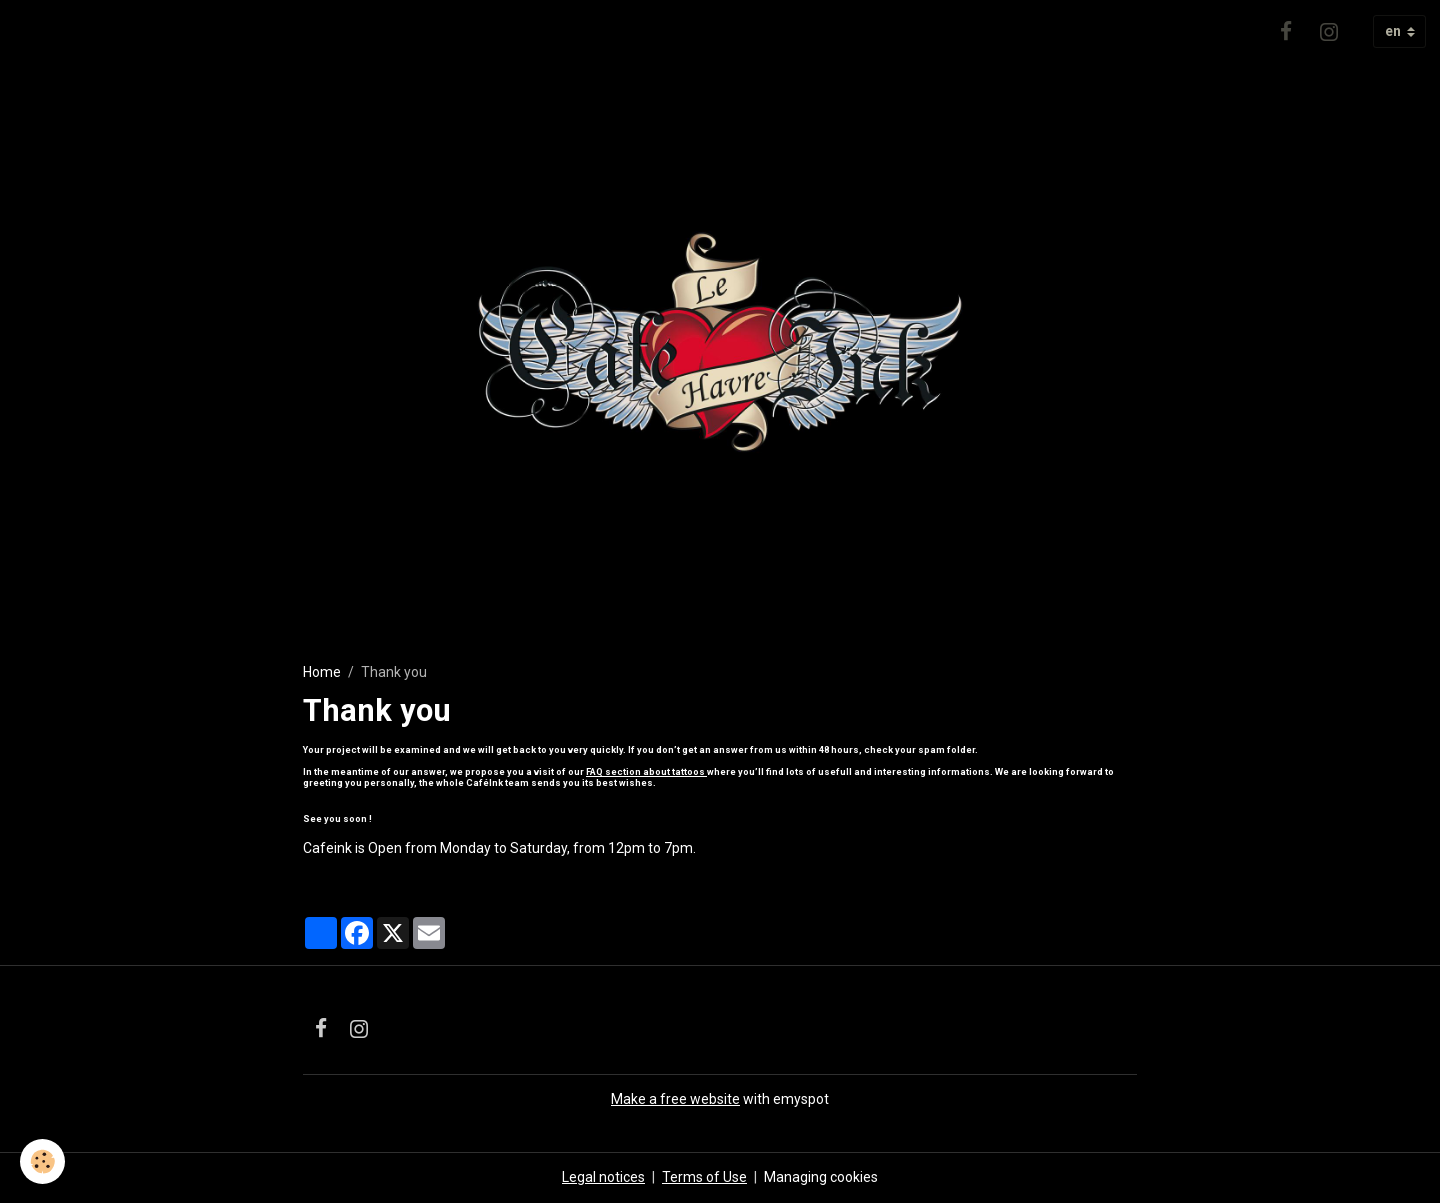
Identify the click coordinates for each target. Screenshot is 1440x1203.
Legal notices (603, 1177)
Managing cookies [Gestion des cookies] (821, 1177)
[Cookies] (42, 1161)
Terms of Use (704, 1177)
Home (322, 672)
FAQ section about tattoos (646, 771)
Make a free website (675, 1099)
